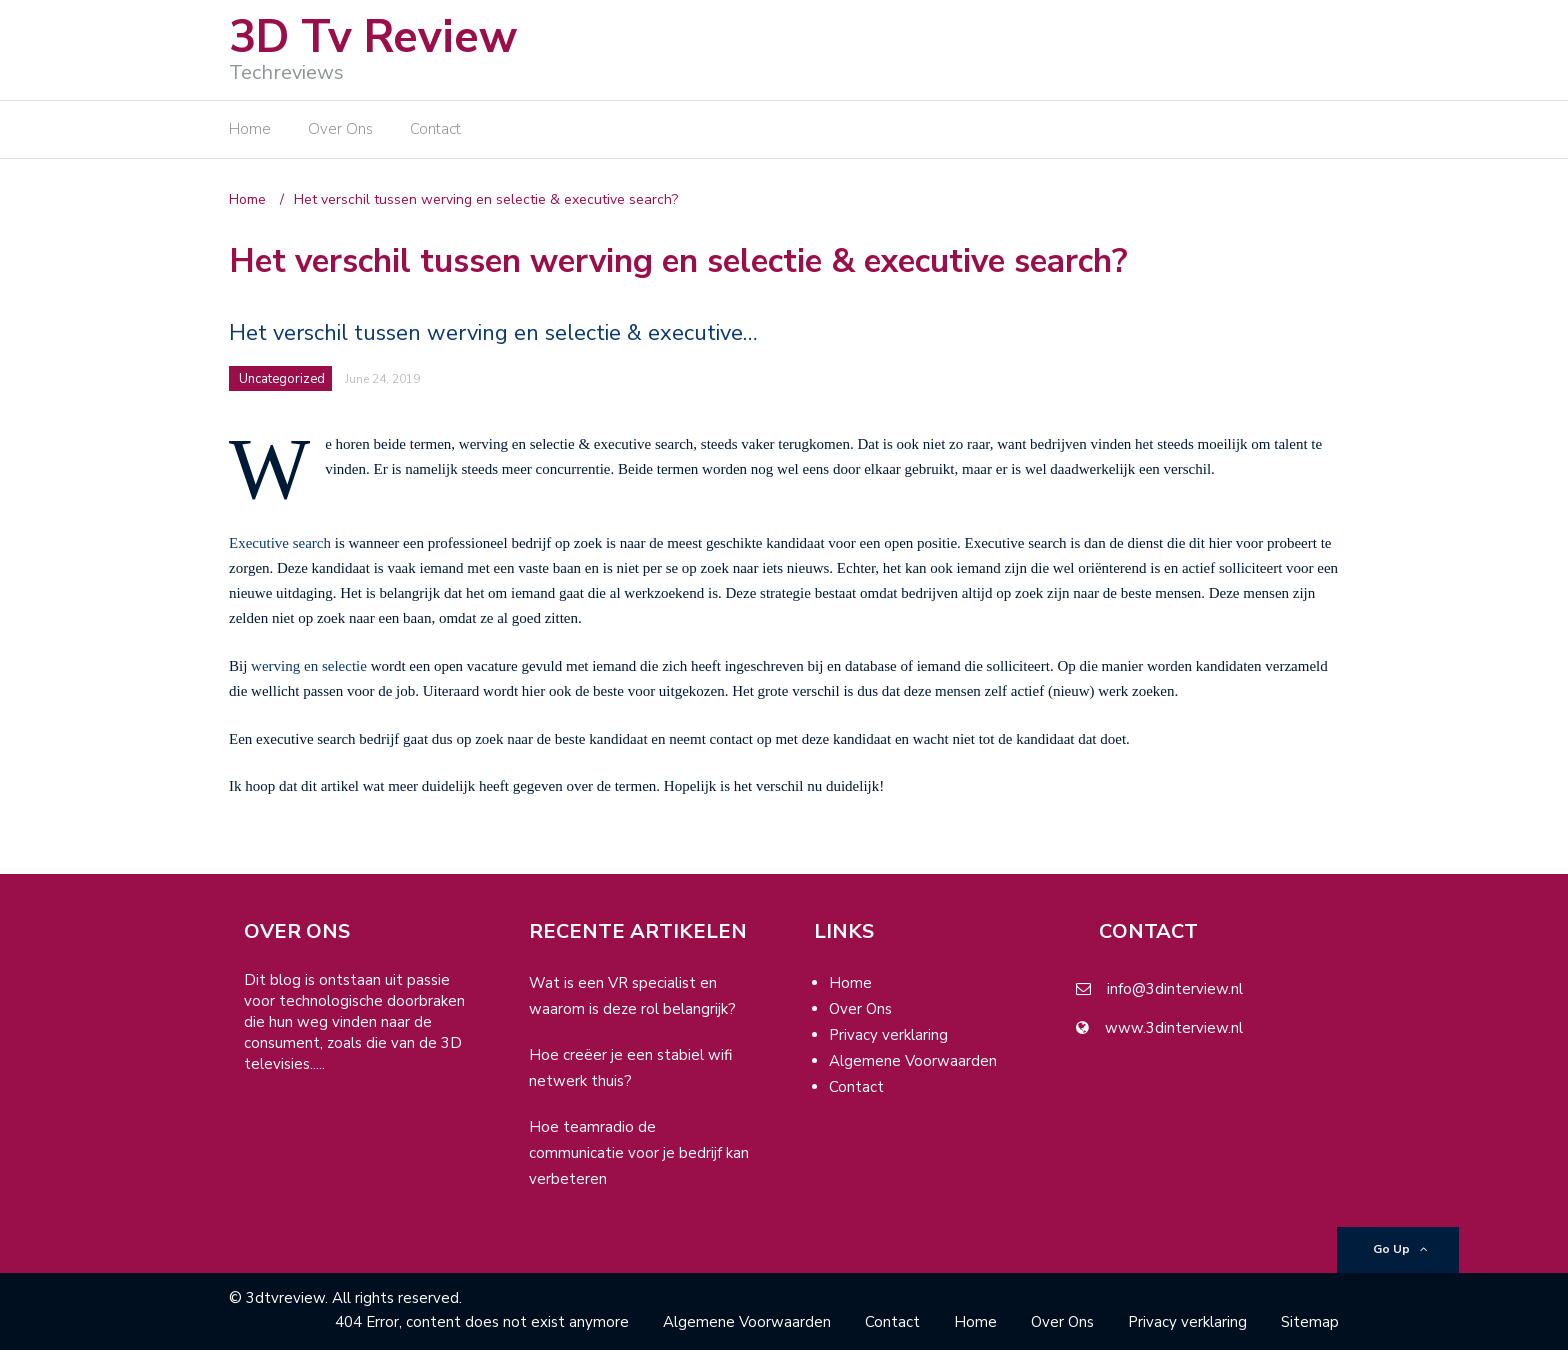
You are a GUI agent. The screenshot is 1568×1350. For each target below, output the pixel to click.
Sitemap (1310, 1322)
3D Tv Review (373, 37)
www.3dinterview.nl (1174, 1028)
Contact (435, 129)
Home (250, 129)
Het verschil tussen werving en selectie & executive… (493, 333)
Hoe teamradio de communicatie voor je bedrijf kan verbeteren (639, 1153)
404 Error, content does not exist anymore (482, 1322)
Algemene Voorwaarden (913, 1061)
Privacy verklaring (888, 1035)
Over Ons (340, 129)
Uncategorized (282, 379)
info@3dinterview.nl (1175, 989)
